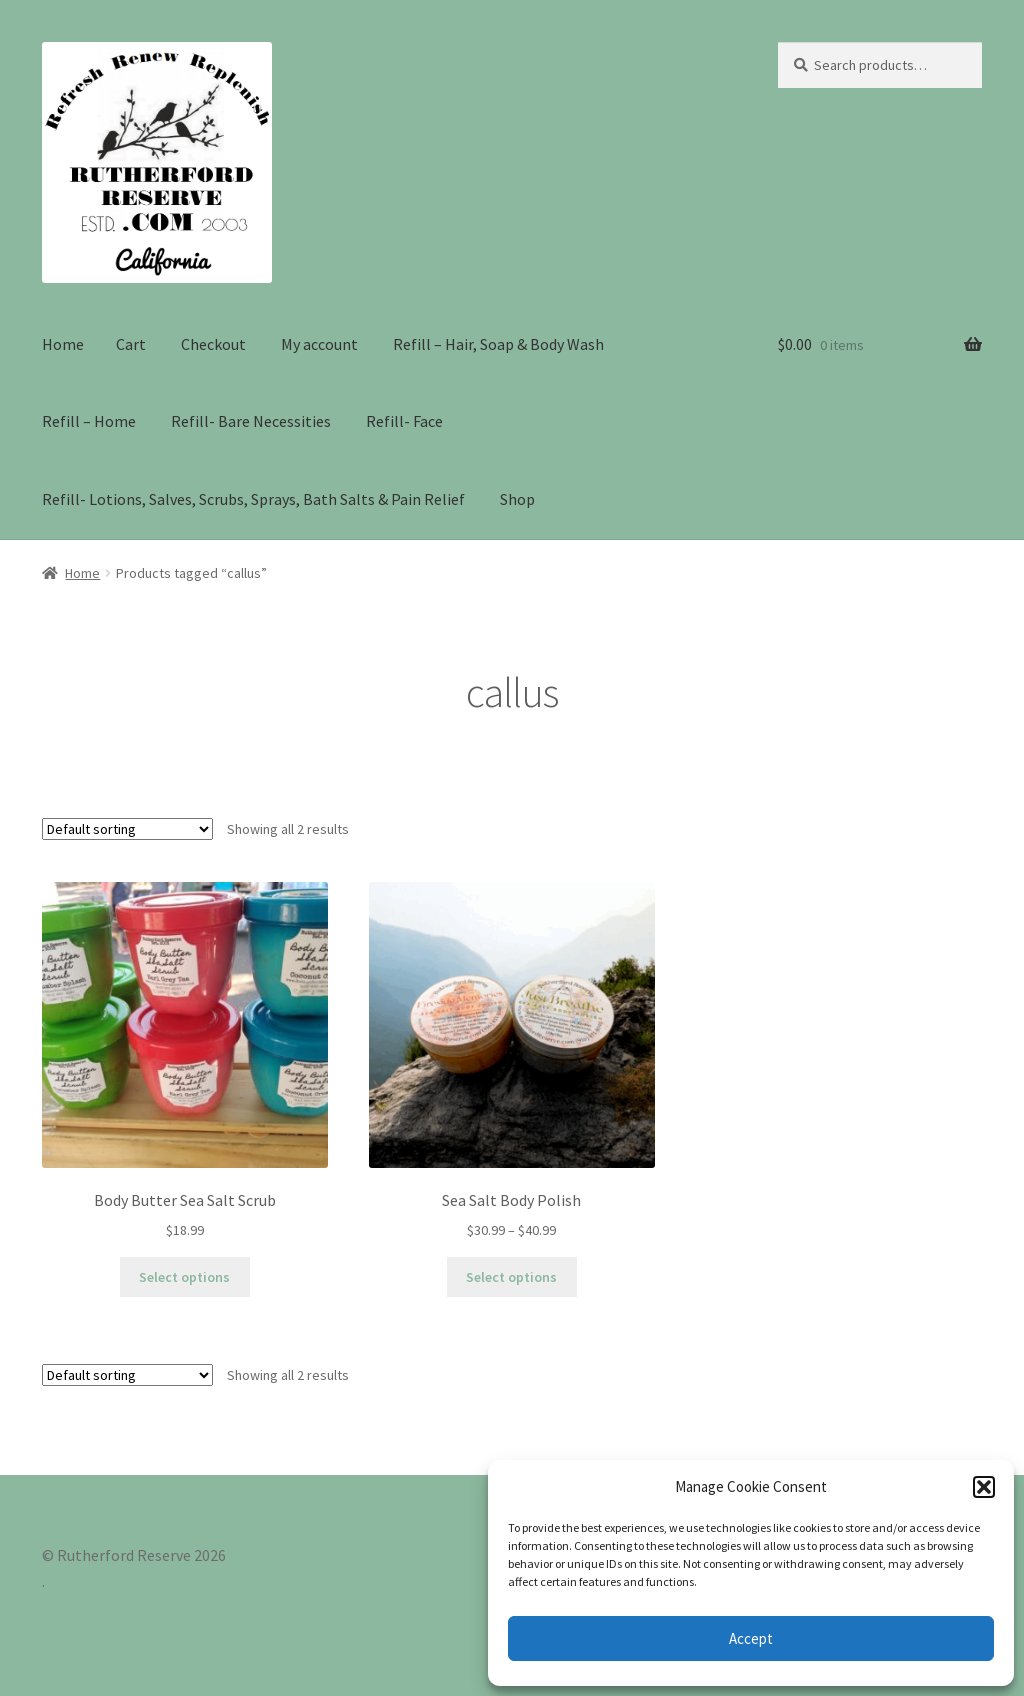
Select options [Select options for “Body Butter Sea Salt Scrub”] (184, 1277)
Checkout (213, 344)
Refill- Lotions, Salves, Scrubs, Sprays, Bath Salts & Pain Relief (253, 499)
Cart (131, 344)
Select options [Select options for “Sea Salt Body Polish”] (511, 1277)
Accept (751, 1638)
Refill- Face (404, 421)
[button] (984, 1487)
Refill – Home (89, 421)
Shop (517, 499)
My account (319, 344)
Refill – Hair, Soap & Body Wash (498, 344)
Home (63, 344)
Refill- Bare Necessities (251, 421)
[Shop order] (127, 829)
